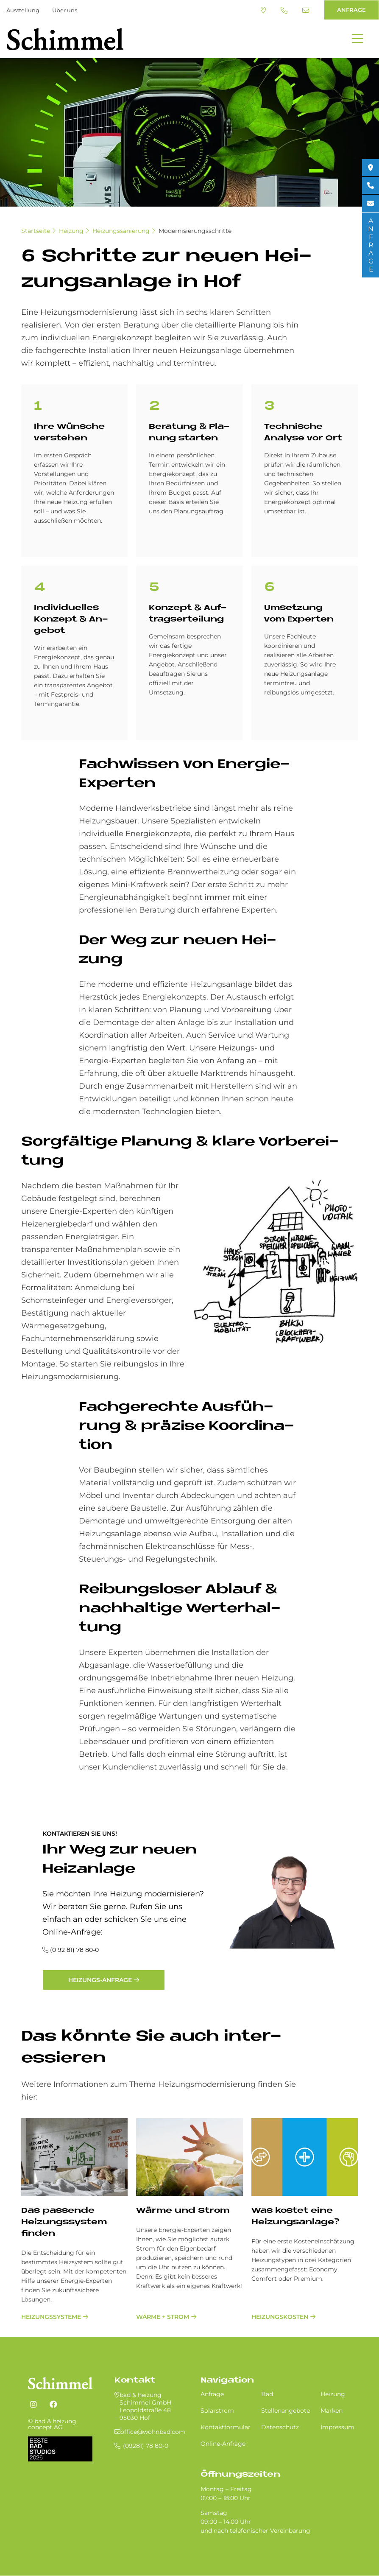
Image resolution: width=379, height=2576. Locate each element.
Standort (263, 10)
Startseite (35, 231)
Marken (331, 2410)
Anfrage (212, 2394)
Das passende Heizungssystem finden (64, 2222)
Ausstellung (22, 10)
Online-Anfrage (223, 2443)
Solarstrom (217, 2410)
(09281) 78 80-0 (284, 10)
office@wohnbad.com (305, 10)
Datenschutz (280, 2427)
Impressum (337, 2427)
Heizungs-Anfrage (100, 1980)
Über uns (64, 10)
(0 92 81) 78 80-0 (74, 1950)
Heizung (71, 231)
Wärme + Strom (162, 2317)
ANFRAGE (351, 9)
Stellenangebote (285, 2410)
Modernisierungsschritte (195, 231)
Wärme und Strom (182, 2211)
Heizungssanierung (121, 231)
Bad (267, 2394)
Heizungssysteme (51, 2317)
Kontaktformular (226, 2427)
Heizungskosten (279, 2317)
